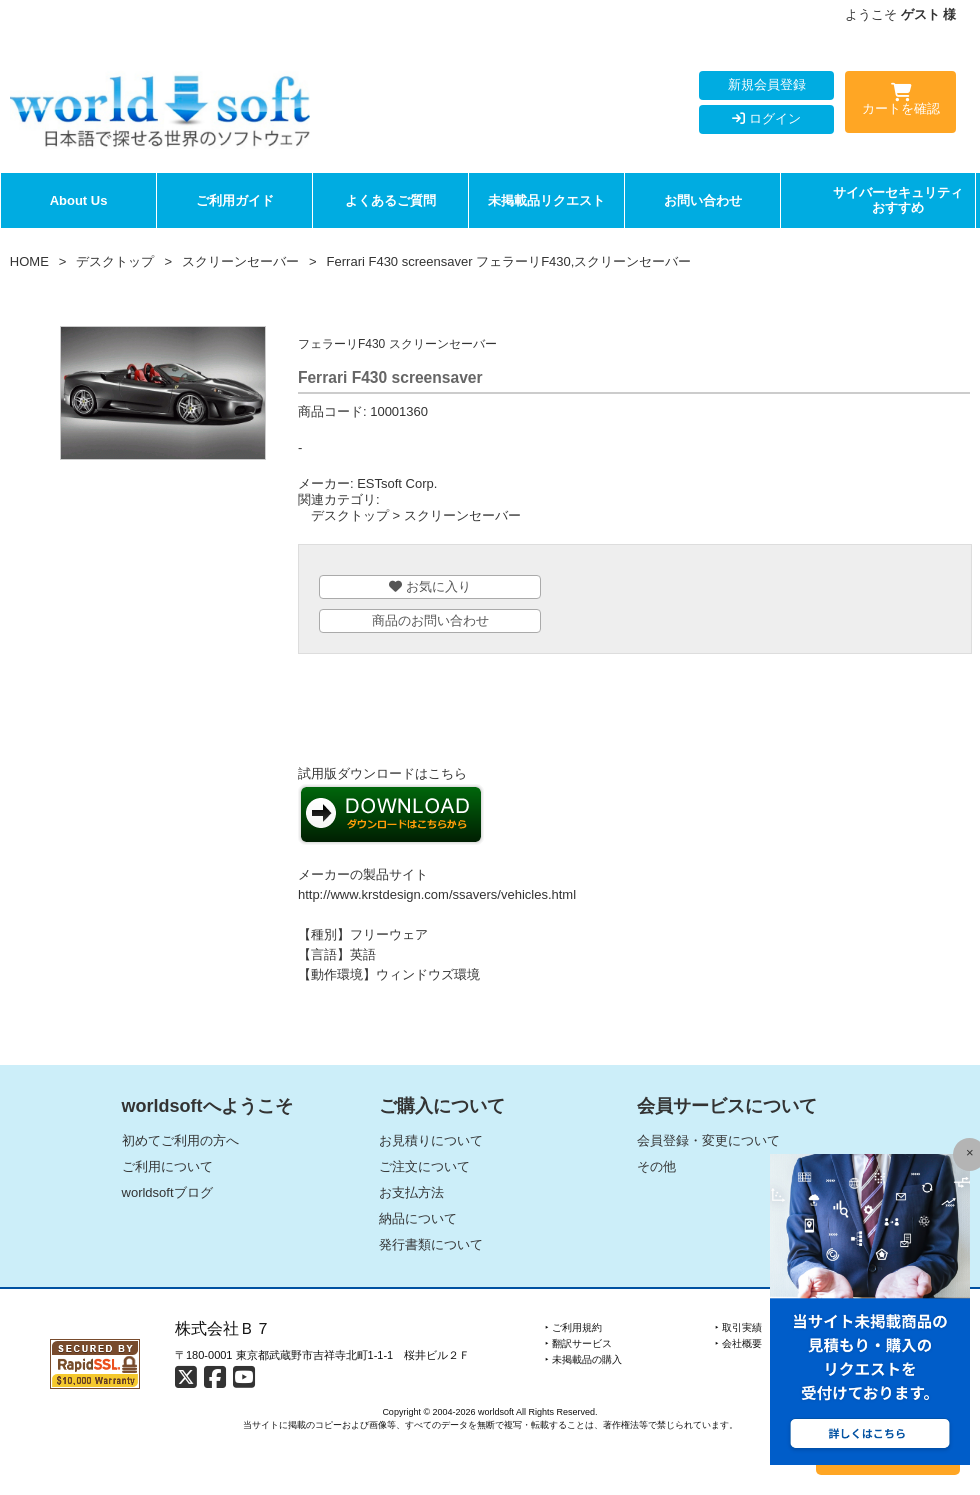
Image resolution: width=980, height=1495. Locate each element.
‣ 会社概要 (738, 1343)
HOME (29, 261)
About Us (79, 200)
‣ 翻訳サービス (578, 1343)
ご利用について (167, 1166)
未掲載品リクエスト (546, 200)
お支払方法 (411, 1192)
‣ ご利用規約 (573, 1327)
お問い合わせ (703, 200)
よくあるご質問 (390, 200)
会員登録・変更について (708, 1140)
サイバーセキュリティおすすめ (898, 200)
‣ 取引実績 (738, 1327)
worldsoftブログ (167, 1192)
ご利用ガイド (235, 200)
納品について (418, 1218)
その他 (656, 1166)
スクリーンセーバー (240, 261)
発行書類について (431, 1244)
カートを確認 (900, 103)
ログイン (766, 118)
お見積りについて (431, 1140)
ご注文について (424, 1166)
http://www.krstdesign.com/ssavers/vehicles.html (437, 894)
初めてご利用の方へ (180, 1140)
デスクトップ (115, 261)
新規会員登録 (767, 84)
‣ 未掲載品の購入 (583, 1359)
